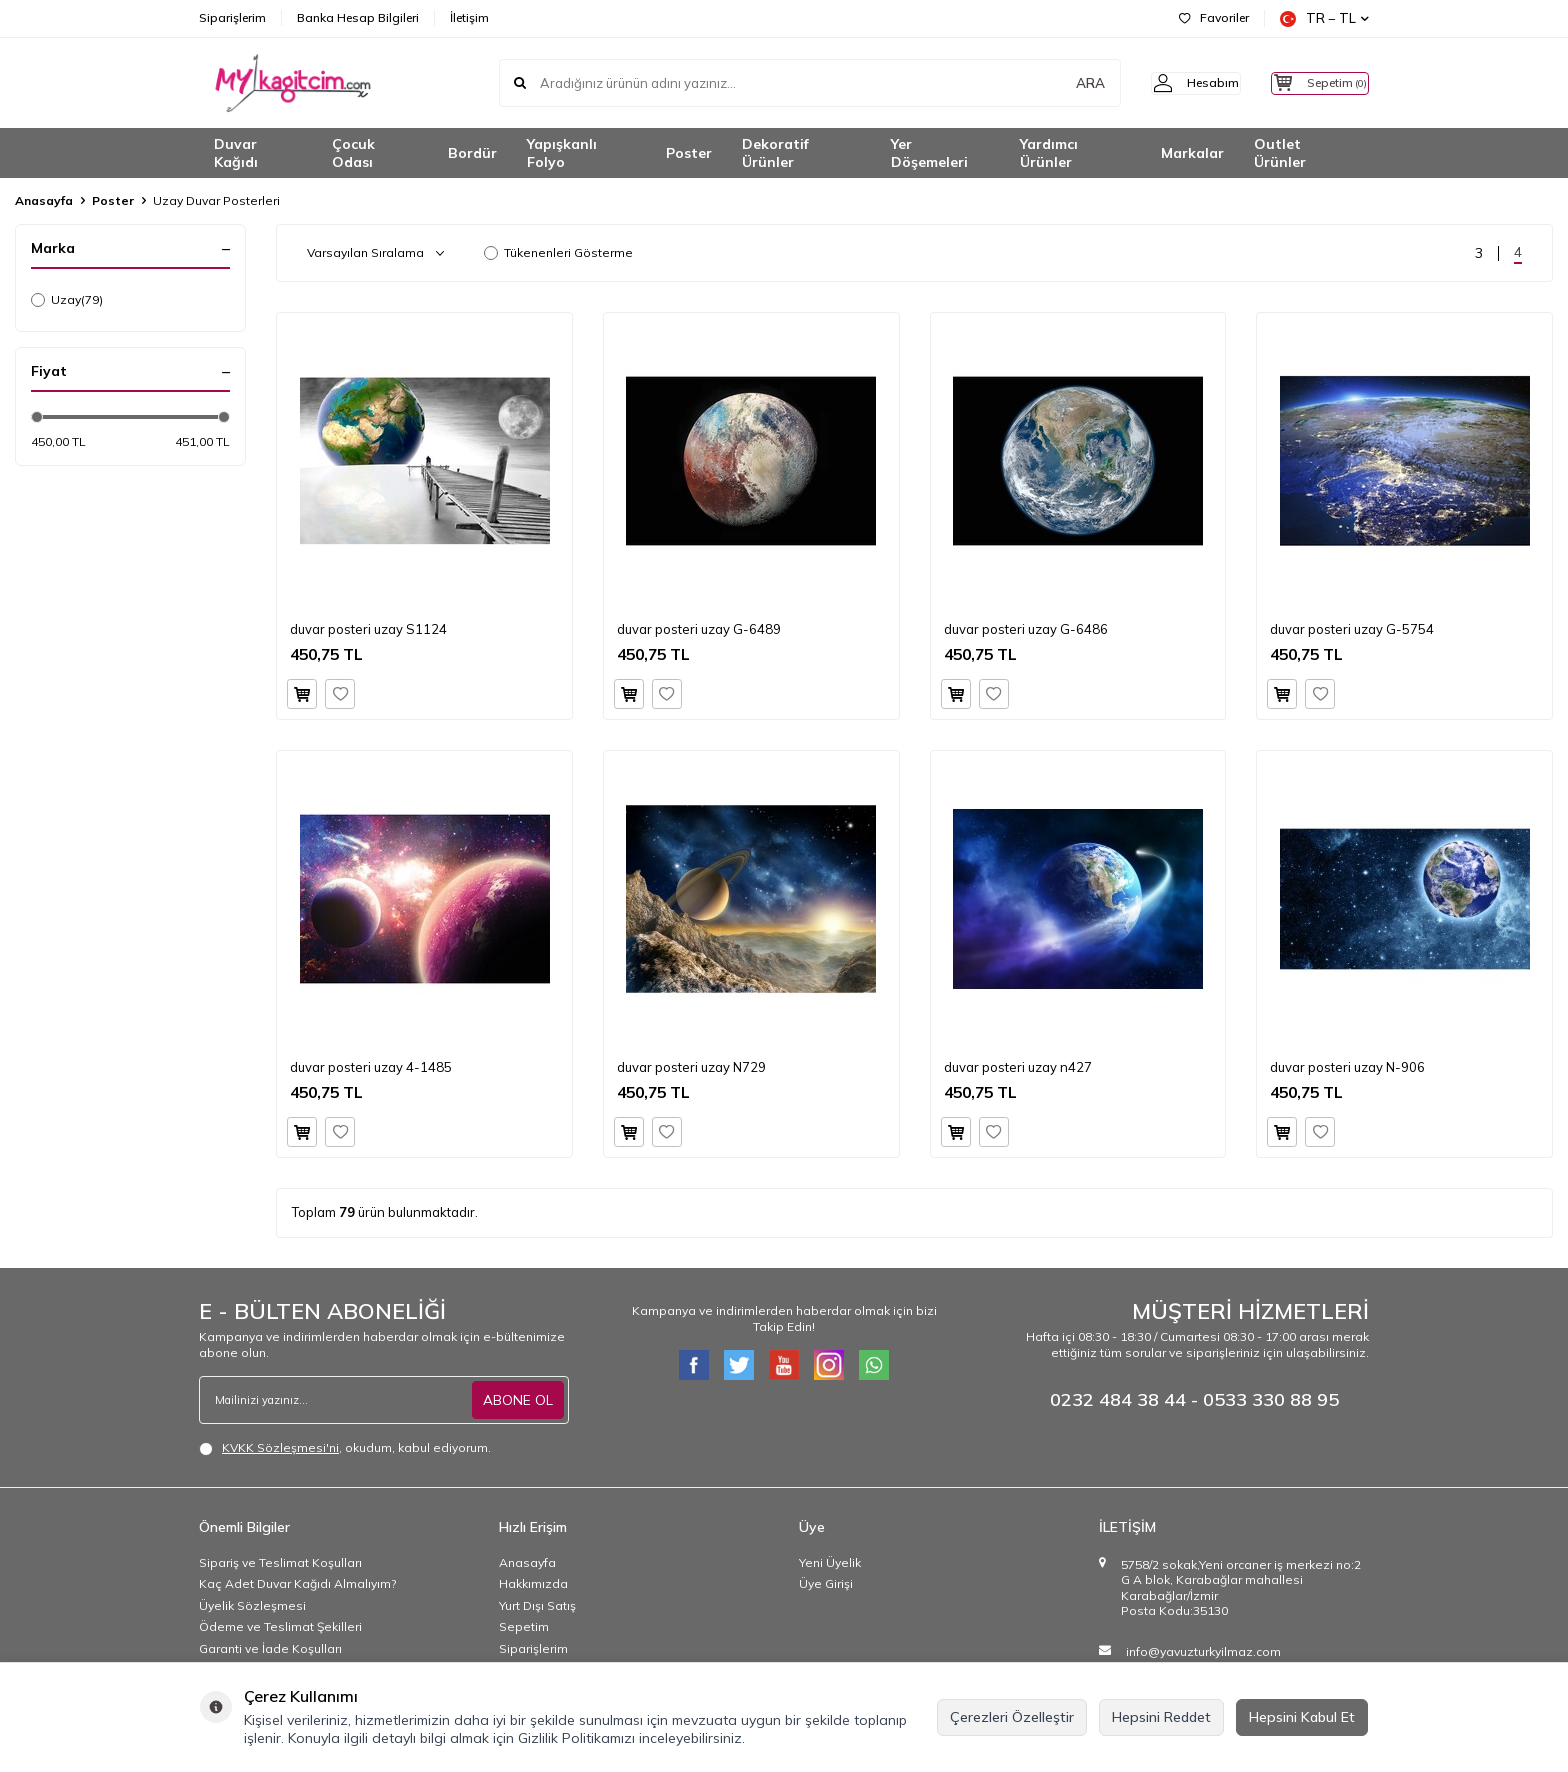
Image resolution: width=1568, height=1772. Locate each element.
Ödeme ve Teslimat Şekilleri (280, 1626)
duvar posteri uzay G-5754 (1352, 629)
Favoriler (1214, 17)
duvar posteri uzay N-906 (1347, 1067)
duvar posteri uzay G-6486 (1026, 629)
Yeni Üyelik (830, 1562)
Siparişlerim (232, 17)
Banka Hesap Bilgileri (358, 17)
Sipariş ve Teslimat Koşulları (280, 1562)
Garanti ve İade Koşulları (270, 1648)
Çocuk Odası (353, 153)
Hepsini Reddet (1161, 1717)
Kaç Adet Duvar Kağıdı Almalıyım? (297, 1583)
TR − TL (1324, 18)
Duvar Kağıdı (236, 153)
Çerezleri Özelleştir (1012, 1717)
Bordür (472, 153)
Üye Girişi (826, 1583)
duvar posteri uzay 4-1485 (371, 1067)
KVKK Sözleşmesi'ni (280, 1447)
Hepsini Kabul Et (1302, 1717)
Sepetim (524, 1626)
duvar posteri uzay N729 (691, 1067)
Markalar (1192, 153)
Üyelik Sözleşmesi (252, 1605)
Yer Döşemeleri (929, 153)
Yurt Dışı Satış (537, 1605)
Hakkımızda (533, 1583)
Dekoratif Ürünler (775, 153)
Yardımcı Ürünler (1049, 153)
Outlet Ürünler (1280, 153)
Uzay (67, 300)
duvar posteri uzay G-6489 (699, 629)
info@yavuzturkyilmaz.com (1203, 1651)
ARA (1056, 83)
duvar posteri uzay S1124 (368, 629)
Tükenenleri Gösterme (558, 252)
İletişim (469, 17)
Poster (689, 153)
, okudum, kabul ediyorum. (345, 1448)
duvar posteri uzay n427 (1018, 1067)
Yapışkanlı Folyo (562, 153)
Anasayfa (44, 200)
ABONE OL (518, 1400)
